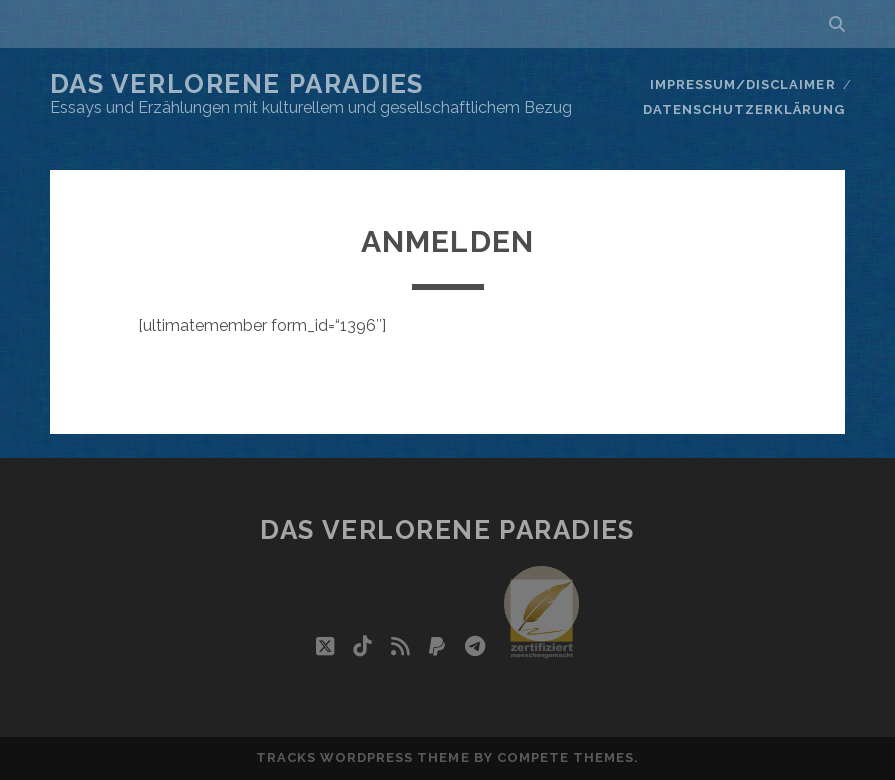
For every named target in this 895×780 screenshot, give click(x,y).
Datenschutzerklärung (744, 109)
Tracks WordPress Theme (363, 757)
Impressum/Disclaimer (743, 84)
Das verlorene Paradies (237, 84)
